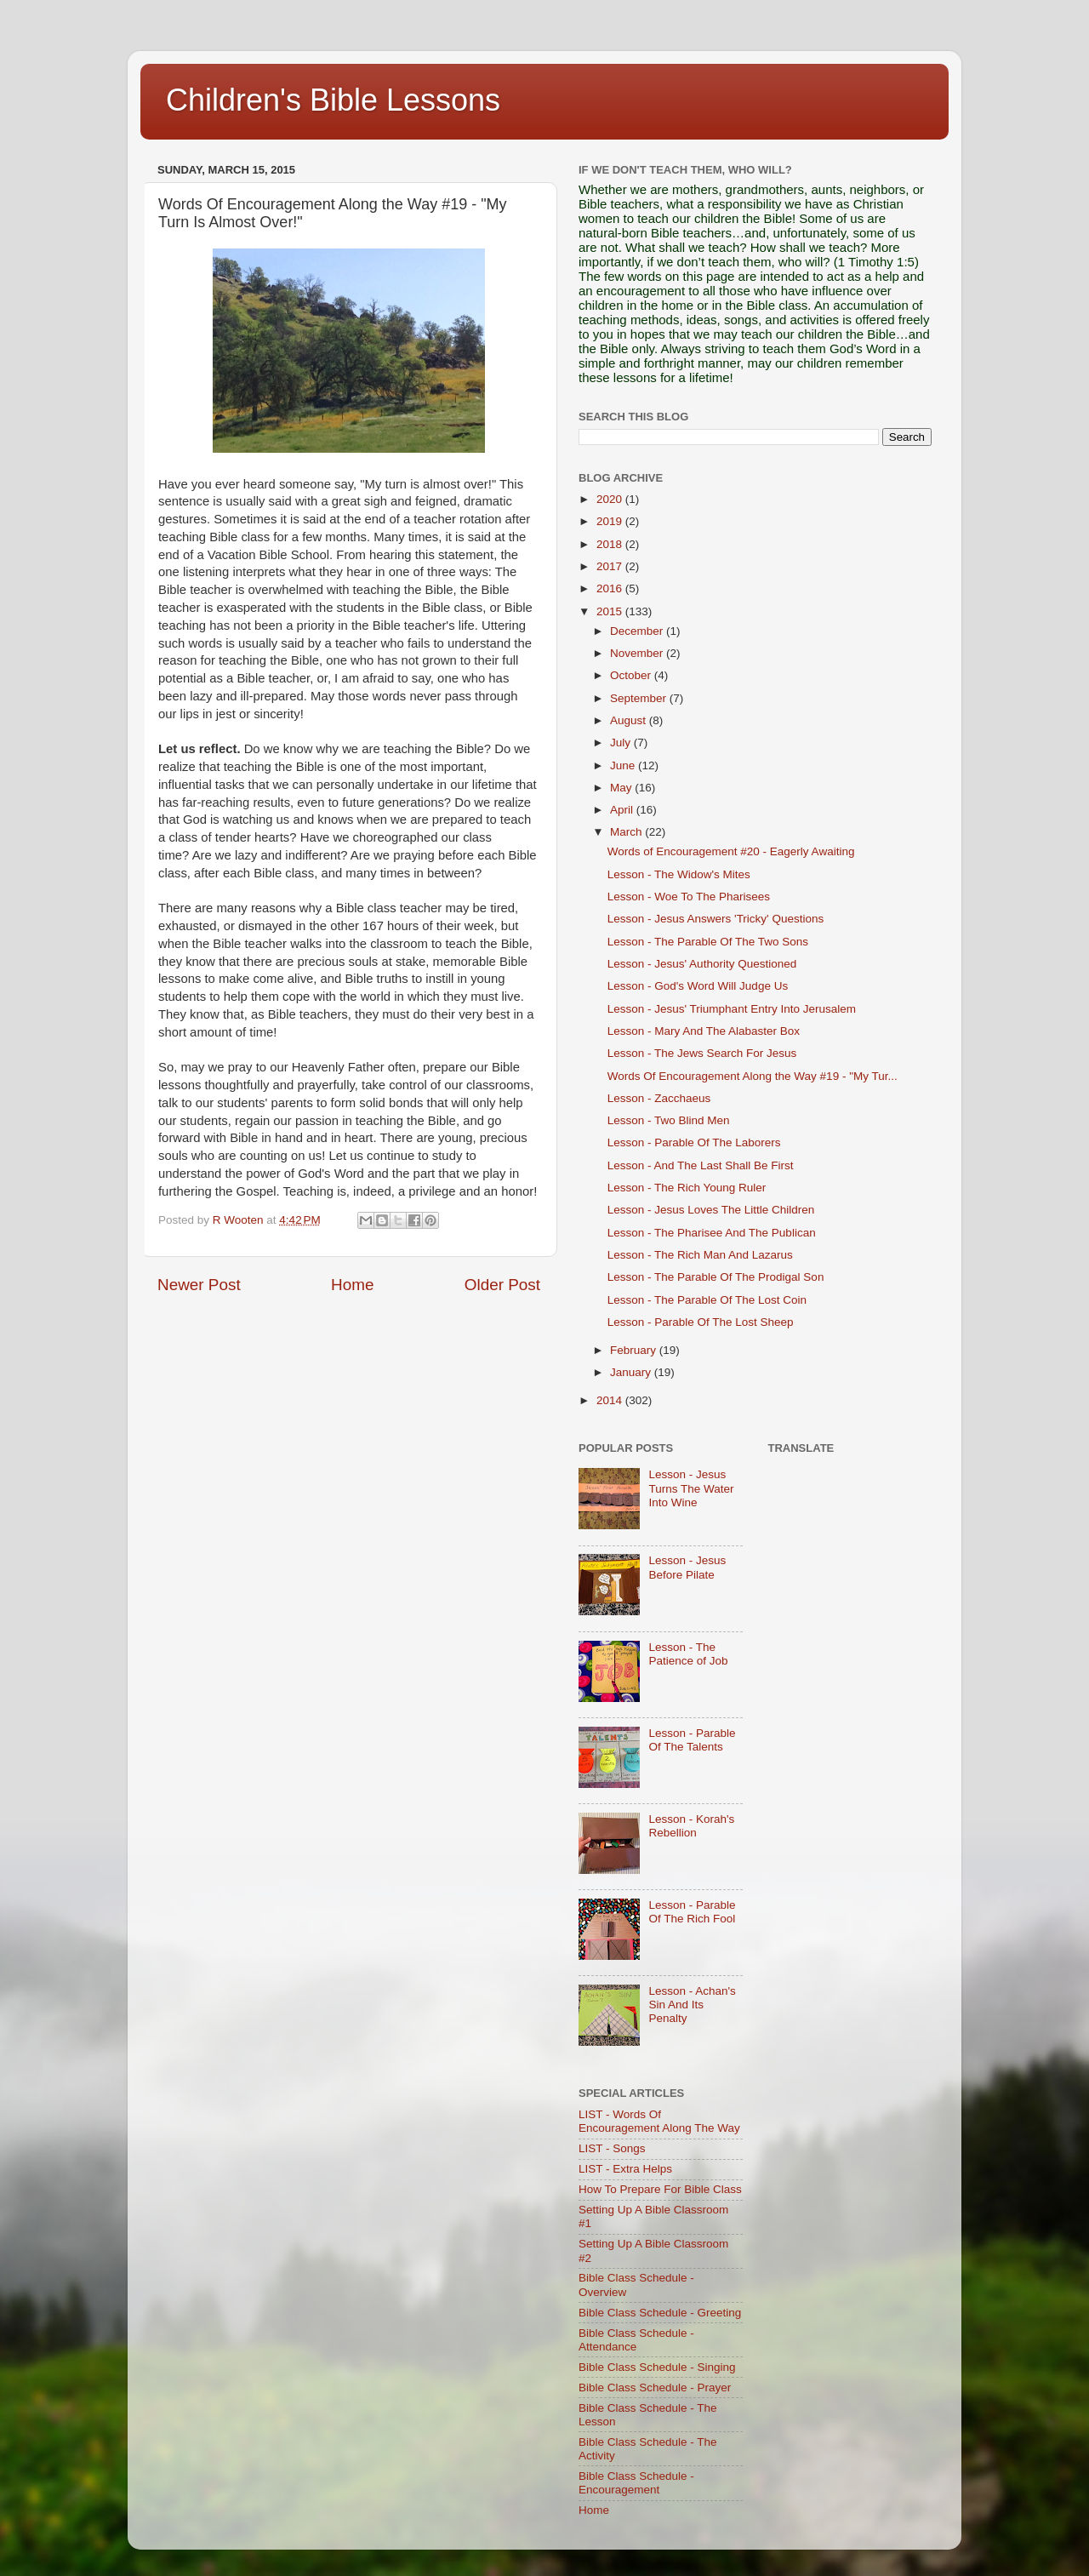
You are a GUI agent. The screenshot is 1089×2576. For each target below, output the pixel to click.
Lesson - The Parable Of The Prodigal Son (715, 1277)
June (624, 765)
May (622, 787)
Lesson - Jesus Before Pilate (687, 1567)
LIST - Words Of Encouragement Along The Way (659, 2121)
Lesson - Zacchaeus (659, 1098)
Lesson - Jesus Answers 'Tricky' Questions (715, 918)
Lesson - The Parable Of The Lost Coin (707, 1300)
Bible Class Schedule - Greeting (660, 2312)
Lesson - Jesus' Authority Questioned (701, 963)
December (638, 631)
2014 (610, 1400)
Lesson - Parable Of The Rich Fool (691, 1912)
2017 (610, 566)
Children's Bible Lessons (333, 100)
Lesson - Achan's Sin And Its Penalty (691, 2005)
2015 (610, 611)
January (632, 1372)
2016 (610, 588)
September (640, 698)
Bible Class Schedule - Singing (657, 2367)
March (627, 831)
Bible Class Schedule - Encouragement (636, 2483)
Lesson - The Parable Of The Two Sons (707, 941)
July (622, 742)
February (634, 1350)
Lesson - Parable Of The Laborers (694, 1142)
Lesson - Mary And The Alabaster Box (703, 1031)
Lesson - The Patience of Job (687, 1654)
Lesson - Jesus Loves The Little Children (711, 1209)
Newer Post (199, 1285)
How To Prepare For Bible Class (660, 2189)
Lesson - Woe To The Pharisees (688, 896)
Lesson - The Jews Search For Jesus (702, 1053)
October (632, 675)
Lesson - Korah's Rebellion (691, 1826)
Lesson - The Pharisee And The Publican (711, 1232)
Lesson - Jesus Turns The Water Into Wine (690, 1488)
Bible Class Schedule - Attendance (636, 2340)
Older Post (502, 1285)
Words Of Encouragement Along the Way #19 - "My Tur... (752, 1076)
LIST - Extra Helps (625, 2168)
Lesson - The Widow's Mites (678, 874)
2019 (610, 521)
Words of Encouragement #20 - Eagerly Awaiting (731, 851)
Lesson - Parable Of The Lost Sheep (700, 1322)
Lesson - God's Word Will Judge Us (697, 986)
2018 (610, 544)
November (638, 653)
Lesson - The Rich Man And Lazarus (700, 1254)
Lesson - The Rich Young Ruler (687, 1187)
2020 (610, 499)
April (623, 809)
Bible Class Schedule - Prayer (655, 2387)
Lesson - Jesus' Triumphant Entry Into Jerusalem (731, 1008)
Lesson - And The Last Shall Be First (700, 1165)
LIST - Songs (612, 2148)
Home (352, 1285)
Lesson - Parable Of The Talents (691, 1740)
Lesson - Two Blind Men (668, 1120)
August (629, 720)
